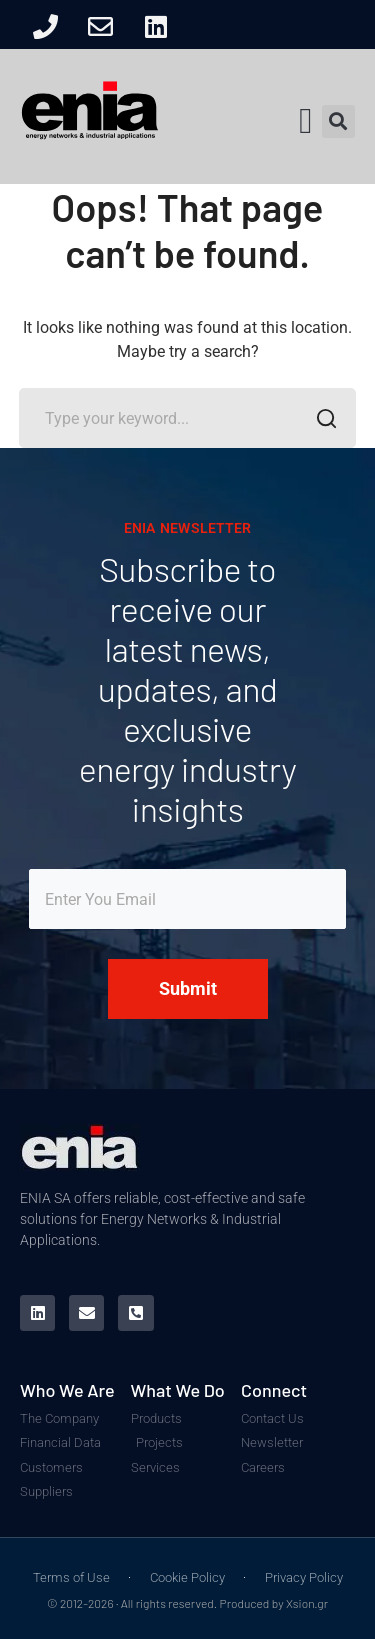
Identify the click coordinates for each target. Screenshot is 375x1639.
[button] (305, 121)
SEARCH (320, 421)
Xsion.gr (307, 1603)
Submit (188, 988)
